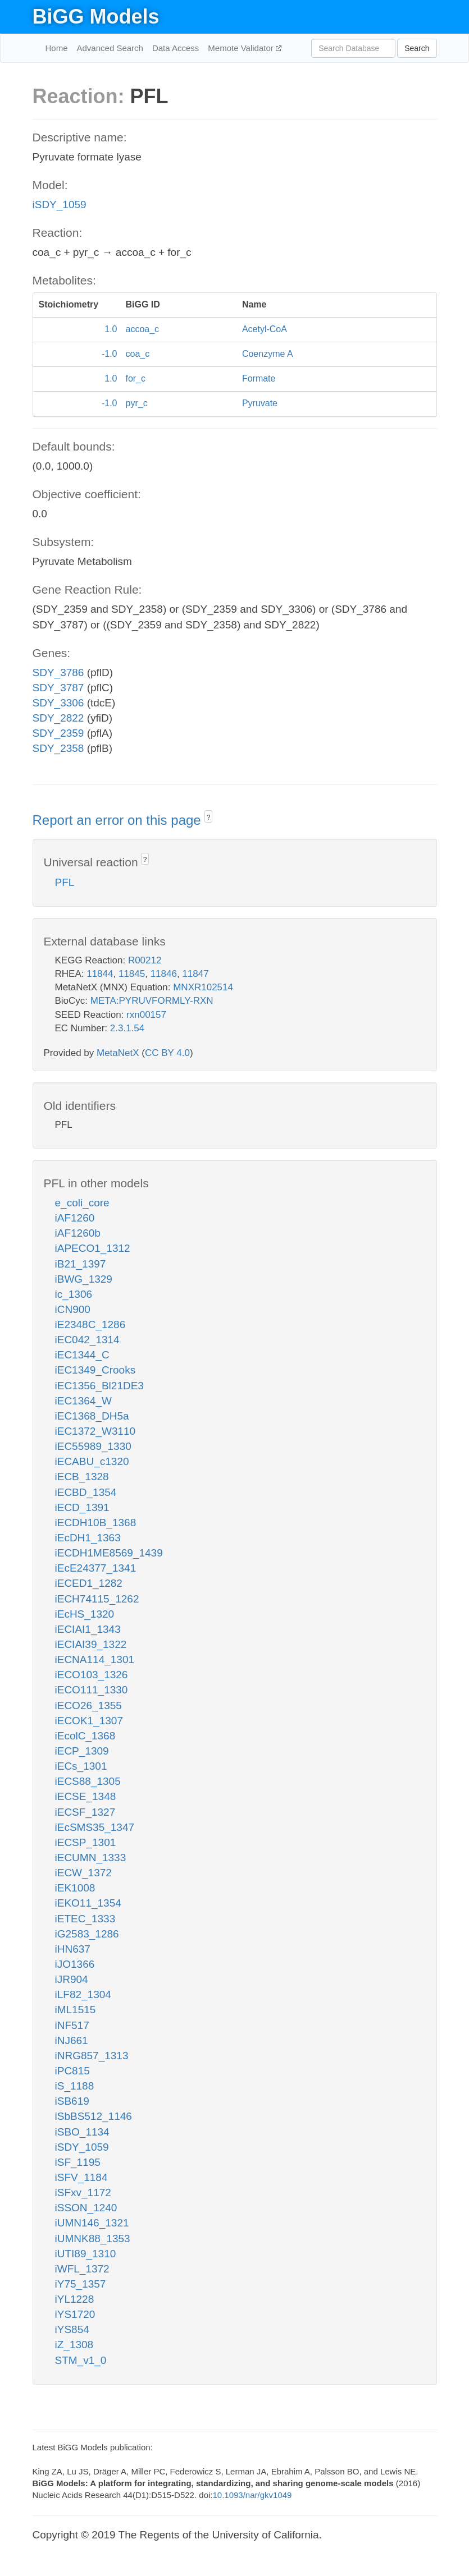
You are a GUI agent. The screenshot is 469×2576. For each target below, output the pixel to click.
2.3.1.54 (127, 1028)
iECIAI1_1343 (88, 1629)
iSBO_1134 (82, 2132)
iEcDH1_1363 (88, 1538)
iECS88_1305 (88, 1781)
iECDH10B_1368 (95, 1522)
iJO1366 (75, 1964)
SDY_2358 (58, 748)
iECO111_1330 (91, 1690)
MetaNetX (118, 1053)
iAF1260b (78, 1233)
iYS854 (72, 2329)
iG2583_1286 (87, 1934)
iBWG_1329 (83, 1279)
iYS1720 (75, 2314)
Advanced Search (110, 48)
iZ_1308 (74, 2344)
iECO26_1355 (88, 1705)
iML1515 (75, 2009)
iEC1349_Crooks (95, 1370)
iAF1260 (75, 1218)
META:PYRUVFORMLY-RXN (151, 1000)
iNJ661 (71, 2040)
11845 (132, 973)
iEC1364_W (83, 1401)
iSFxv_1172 (83, 2192)
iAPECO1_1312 (92, 1248)
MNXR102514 (203, 987)
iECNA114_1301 (95, 1659)
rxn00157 (146, 1014)
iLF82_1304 (83, 1994)
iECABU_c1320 (92, 1461)
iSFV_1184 (81, 2177)
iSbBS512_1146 (93, 2116)
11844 (99, 973)
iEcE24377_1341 (95, 1568)
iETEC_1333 (85, 1919)
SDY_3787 (58, 688)
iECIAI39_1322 (91, 1644)
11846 (164, 973)
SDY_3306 (58, 703)
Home (56, 48)
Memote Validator (242, 48)
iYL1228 (74, 2299)
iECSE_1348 (85, 1796)
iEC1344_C (82, 1355)
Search (416, 48)
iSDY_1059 (59, 204)
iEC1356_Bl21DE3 (99, 1386)
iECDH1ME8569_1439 (109, 1553)
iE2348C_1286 (90, 1324)
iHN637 (72, 1949)
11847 (195, 973)
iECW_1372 (83, 1873)
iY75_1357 (80, 2284)
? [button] (209, 817)
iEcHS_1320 (85, 1614)
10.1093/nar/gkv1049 (252, 2495)
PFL (65, 882)
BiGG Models (96, 16)
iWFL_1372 (82, 2269)
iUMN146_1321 (92, 2223)
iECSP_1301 (85, 1842)
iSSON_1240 (86, 2208)
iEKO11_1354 (88, 1903)
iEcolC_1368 (85, 1736)
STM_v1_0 (81, 2360)
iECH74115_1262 (97, 1599)
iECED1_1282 (88, 1583)
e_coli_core (82, 1203)
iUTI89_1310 (85, 2254)
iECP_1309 (82, 1751)
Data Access (175, 48)
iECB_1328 (82, 1476)
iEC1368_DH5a (92, 1416)
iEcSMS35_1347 (95, 1827)
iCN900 (72, 1309)
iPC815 (72, 2071)
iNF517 (72, 2025)
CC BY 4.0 (167, 1053)
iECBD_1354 (86, 1492)
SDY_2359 (58, 733)
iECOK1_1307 (89, 1720)
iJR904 (71, 1979)
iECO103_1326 (91, 1674)
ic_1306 (74, 1294)
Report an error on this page (119, 820)
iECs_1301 (81, 1766)
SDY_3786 (58, 672)
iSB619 (72, 2101)
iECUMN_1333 (90, 1857)
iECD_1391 (82, 1507)
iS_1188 (74, 2086)
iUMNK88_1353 (92, 2238)
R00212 (145, 960)
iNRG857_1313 (92, 2055)
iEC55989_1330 (93, 1446)
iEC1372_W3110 (95, 1431)
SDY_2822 (58, 718)
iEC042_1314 (87, 1340)
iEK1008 (75, 1888)
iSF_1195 (78, 2162)
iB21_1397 (80, 1264)
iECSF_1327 (85, 1812)
